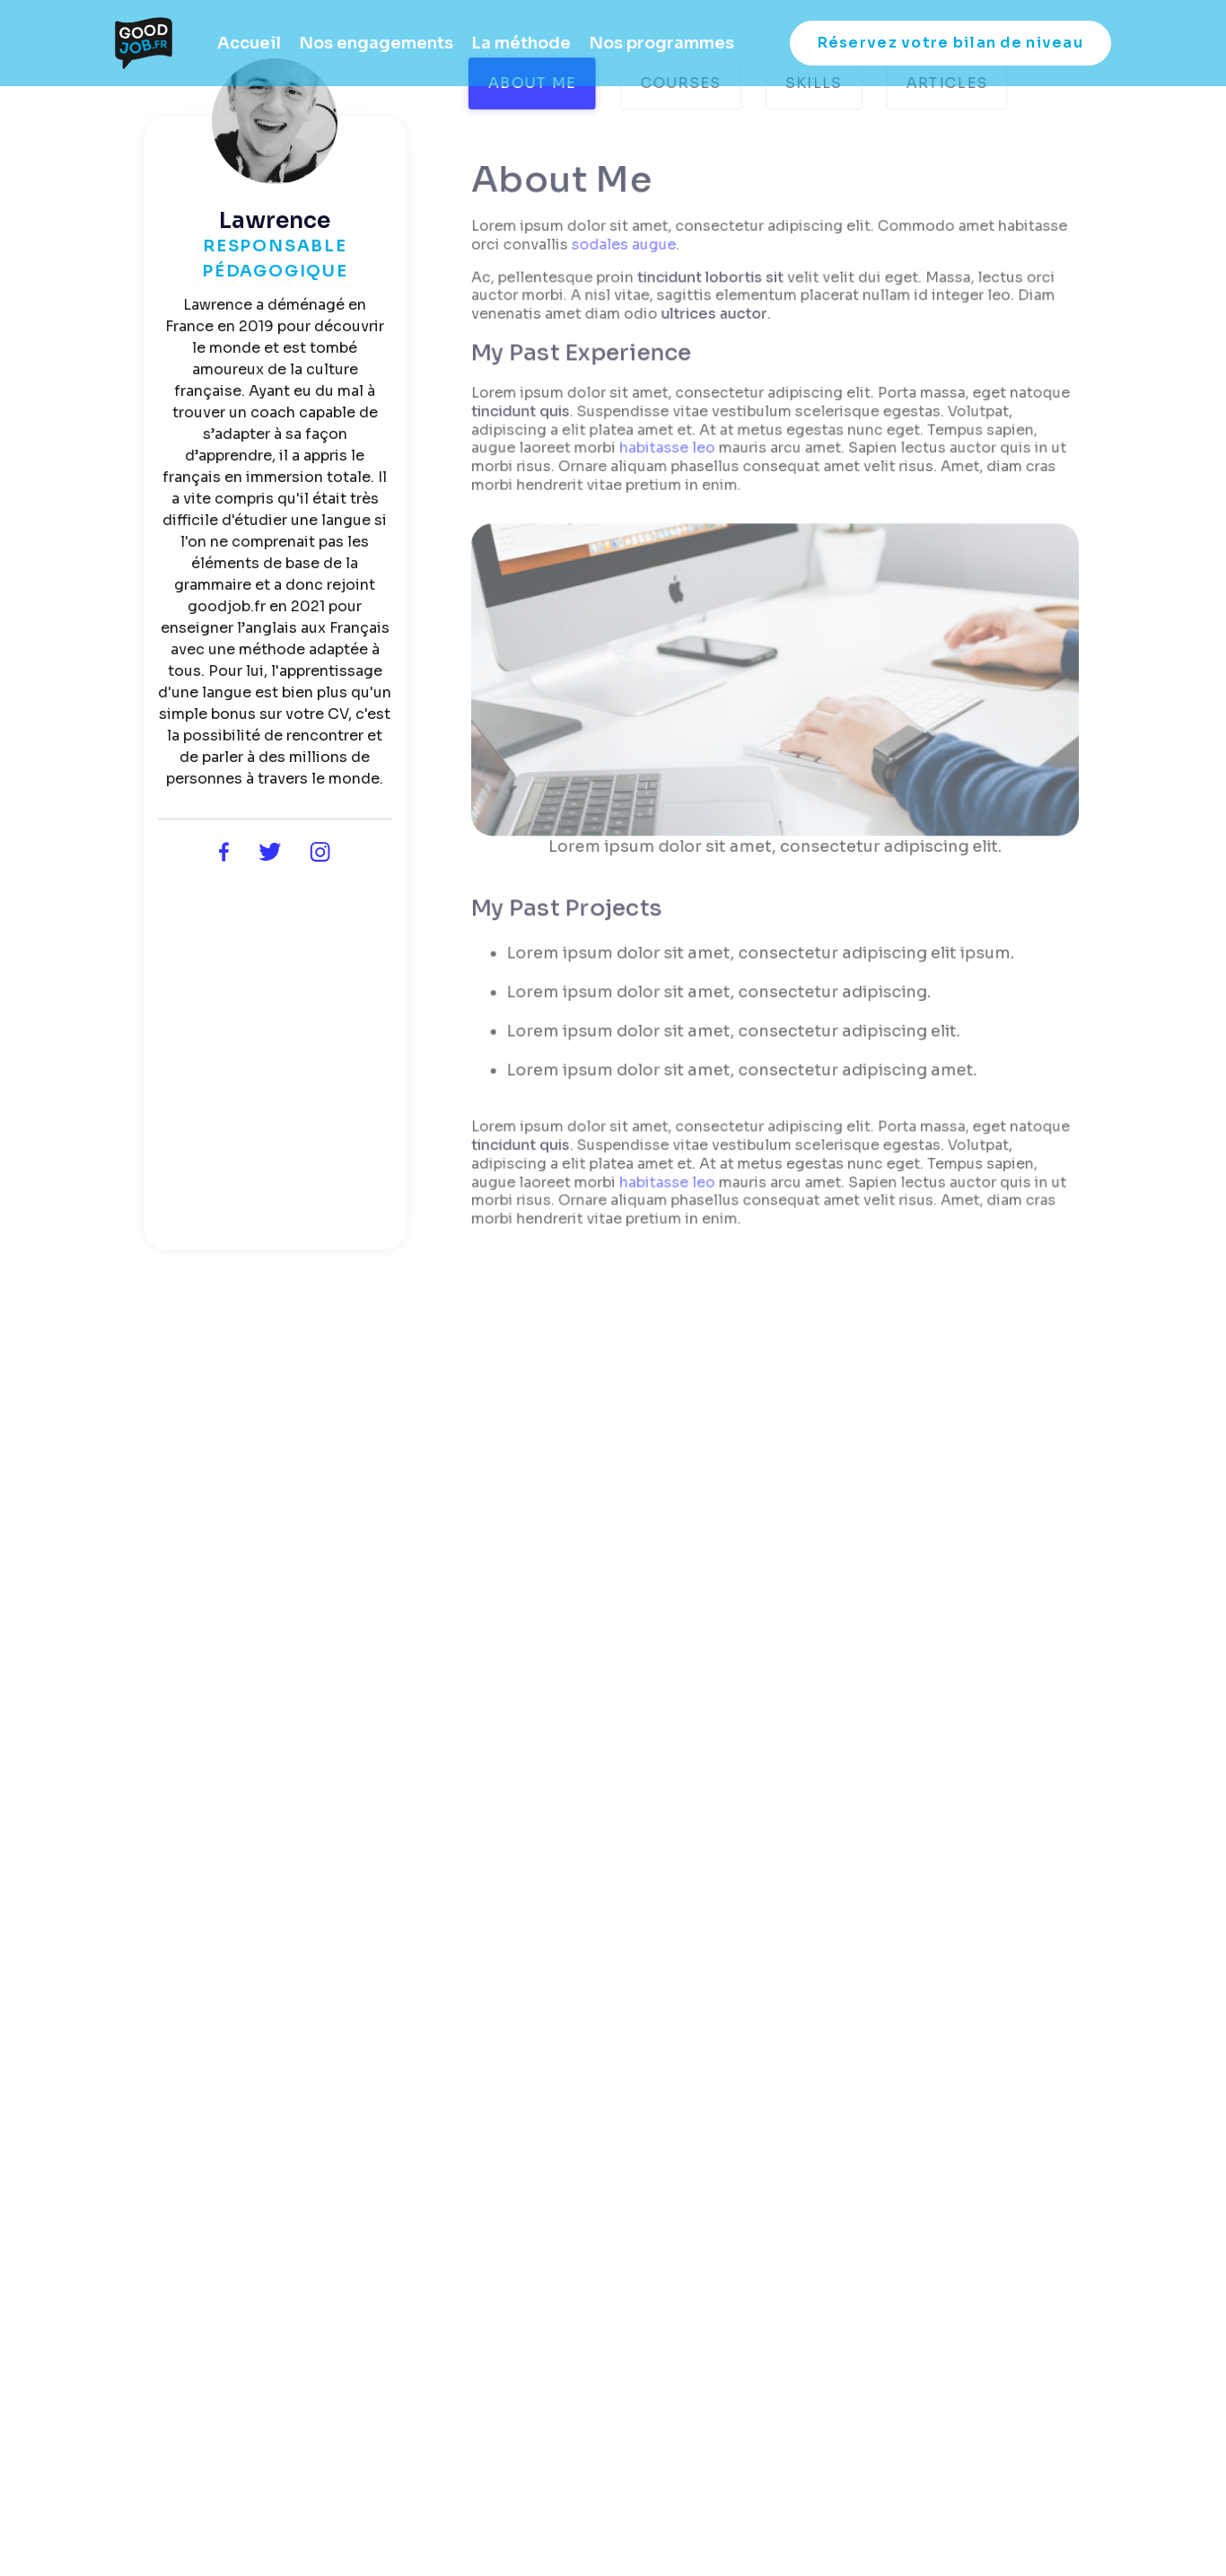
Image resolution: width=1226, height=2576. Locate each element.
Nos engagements (376, 43)
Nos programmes (661, 43)
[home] (143, 43)
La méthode (521, 43)
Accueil (249, 43)
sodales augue (625, 249)
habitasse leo (668, 451)
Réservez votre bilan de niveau (950, 42)
